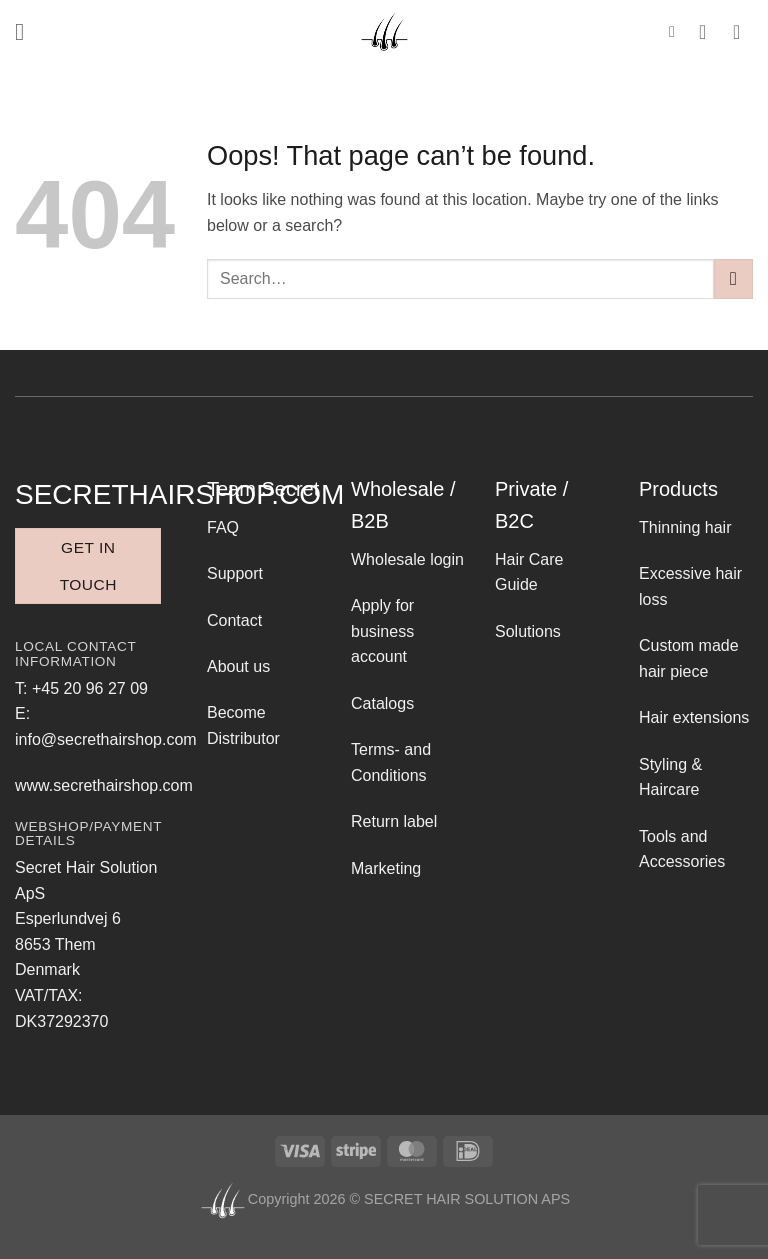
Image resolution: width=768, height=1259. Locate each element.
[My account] (709, 32)
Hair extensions (694, 717)
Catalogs (382, 703)
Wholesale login (407, 559)
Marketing (386, 868)
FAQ (223, 527)
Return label (394, 821)
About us (238, 666)
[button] (27, 31)
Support (235, 573)
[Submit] (733, 278)
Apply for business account (382, 631)
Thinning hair (685, 527)
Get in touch (88, 566)
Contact (234, 620)
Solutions (528, 631)
